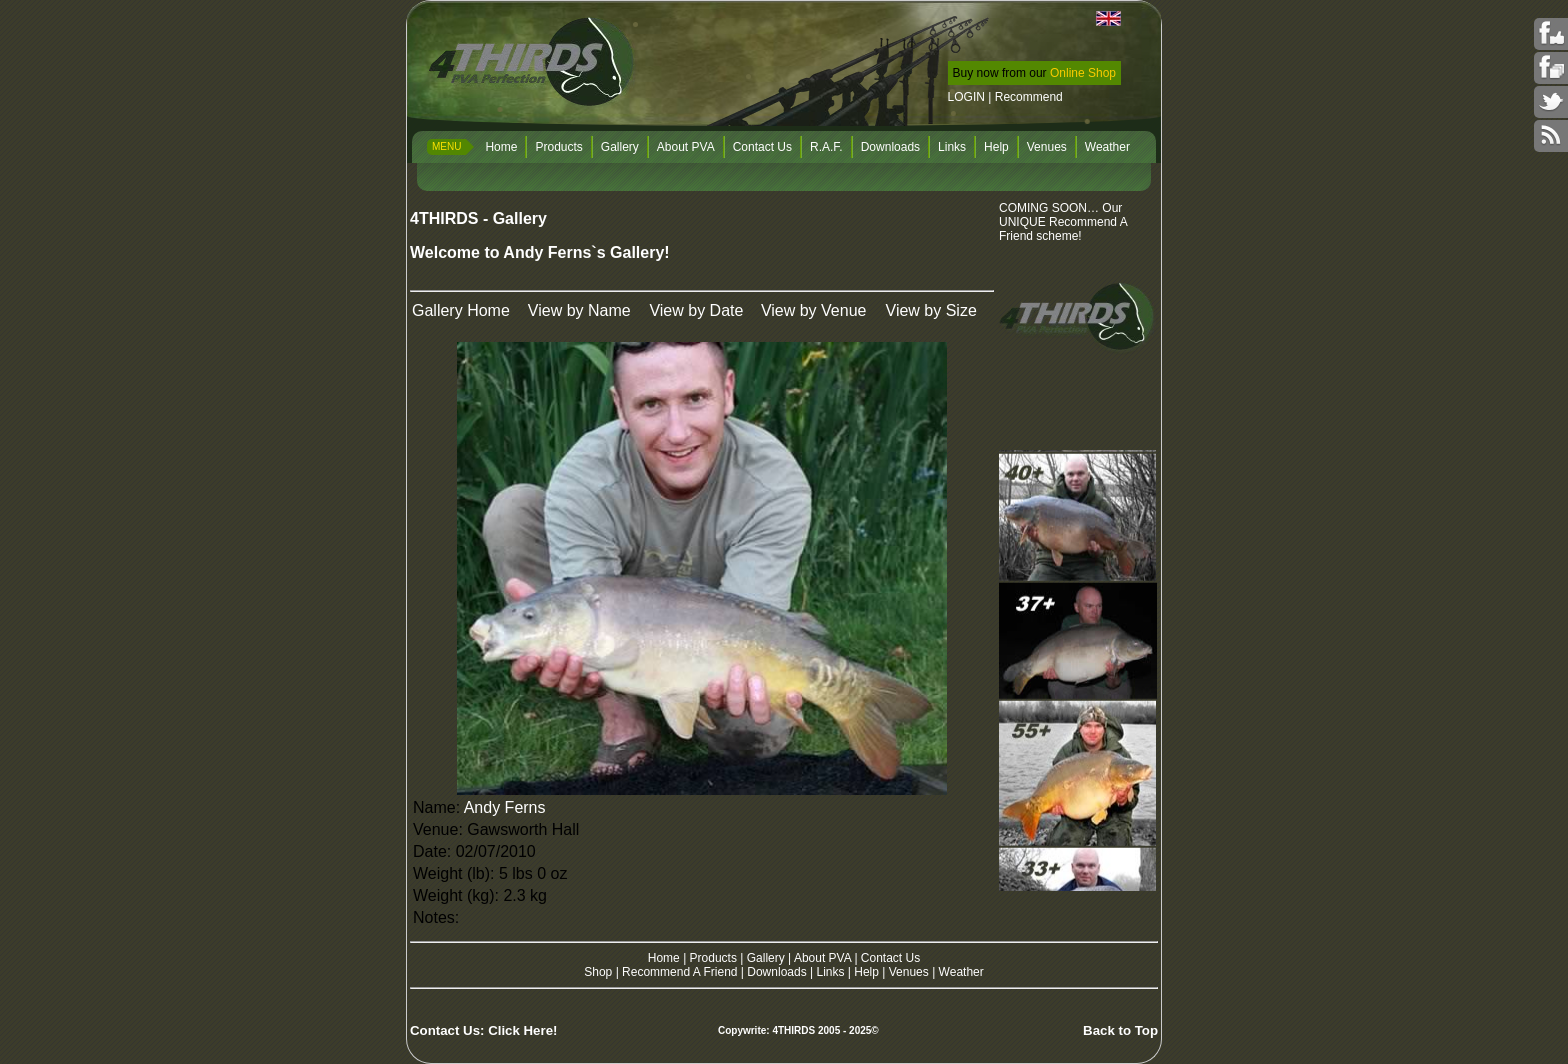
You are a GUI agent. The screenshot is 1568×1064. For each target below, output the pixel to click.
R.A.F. (826, 147)
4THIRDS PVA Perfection (533, 64)
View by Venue (814, 310)
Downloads (890, 147)
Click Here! (522, 1030)
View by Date (696, 310)
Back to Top (1120, 1030)
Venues (1047, 147)
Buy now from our (1034, 73)
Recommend (1029, 97)
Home (501, 147)
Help (996, 147)
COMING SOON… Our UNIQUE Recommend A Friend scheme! (1063, 222)
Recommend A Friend (679, 972)
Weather (1107, 147)
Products (558, 147)
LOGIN (966, 97)
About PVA (686, 147)
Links (952, 147)
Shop (598, 972)
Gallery (620, 147)
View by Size (931, 310)
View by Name (579, 310)
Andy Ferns (505, 807)
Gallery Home (461, 310)
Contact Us (762, 147)
